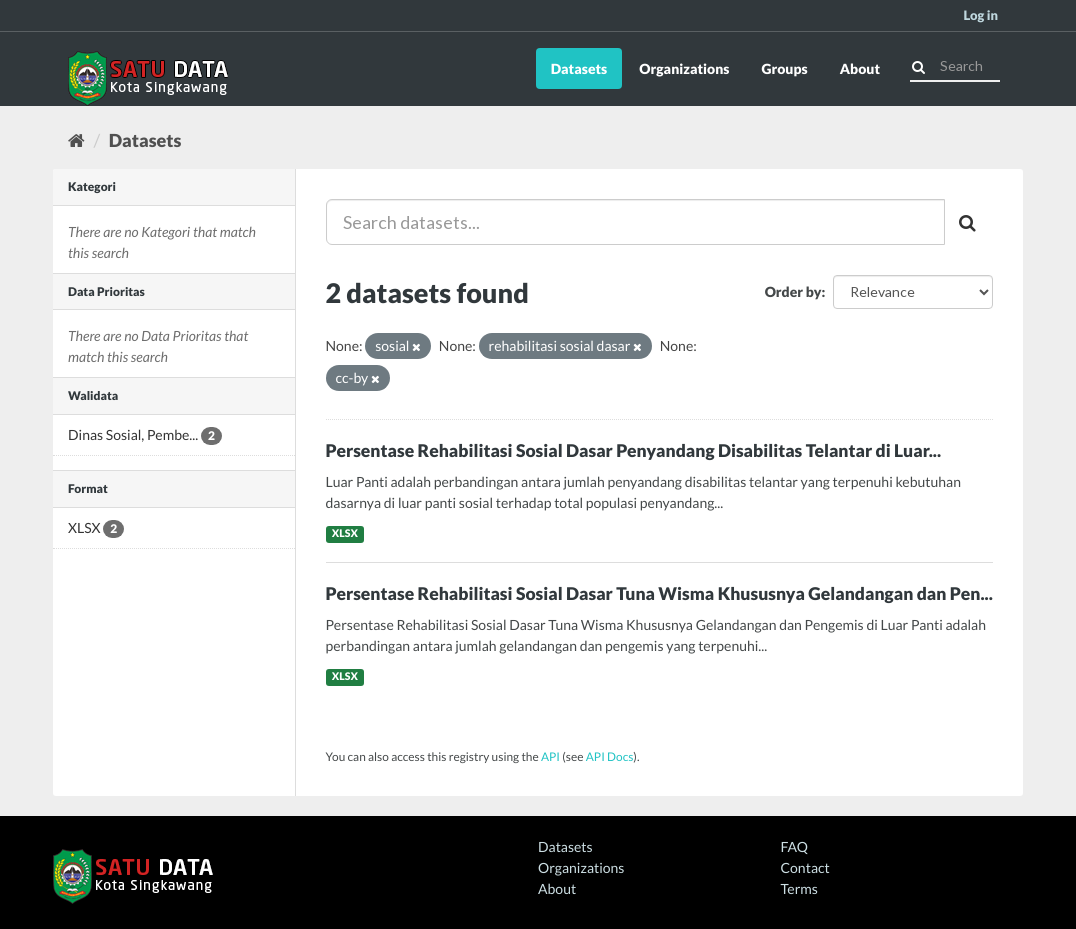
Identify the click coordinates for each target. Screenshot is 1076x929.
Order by (793, 291)
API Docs (610, 756)
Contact (805, 867)
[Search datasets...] (636, 222)
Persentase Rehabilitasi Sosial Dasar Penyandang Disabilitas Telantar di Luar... (634, 450)
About (860, 68)
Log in (980, 15)
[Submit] (918, 64)
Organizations (684, 68)
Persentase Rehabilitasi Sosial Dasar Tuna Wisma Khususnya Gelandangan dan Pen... (659, 593)
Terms (799, 888)
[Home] (76, 140)
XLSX (345, 534)
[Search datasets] (955, 66)
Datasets (579, 68)
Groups (784, 68)
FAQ (794, 846)
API (550, 756)
